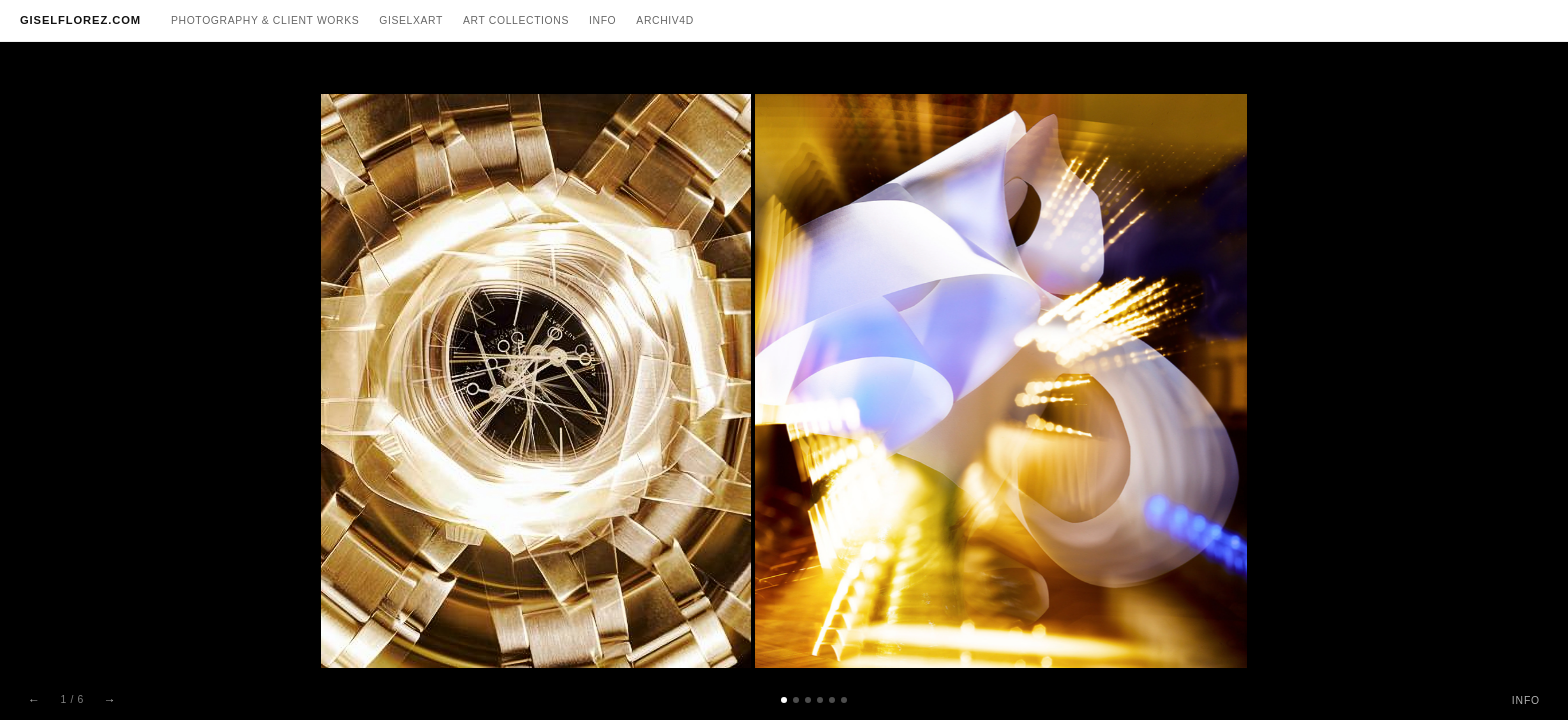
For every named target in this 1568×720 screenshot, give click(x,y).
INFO (1526, 700)
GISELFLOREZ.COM (80, 20)
